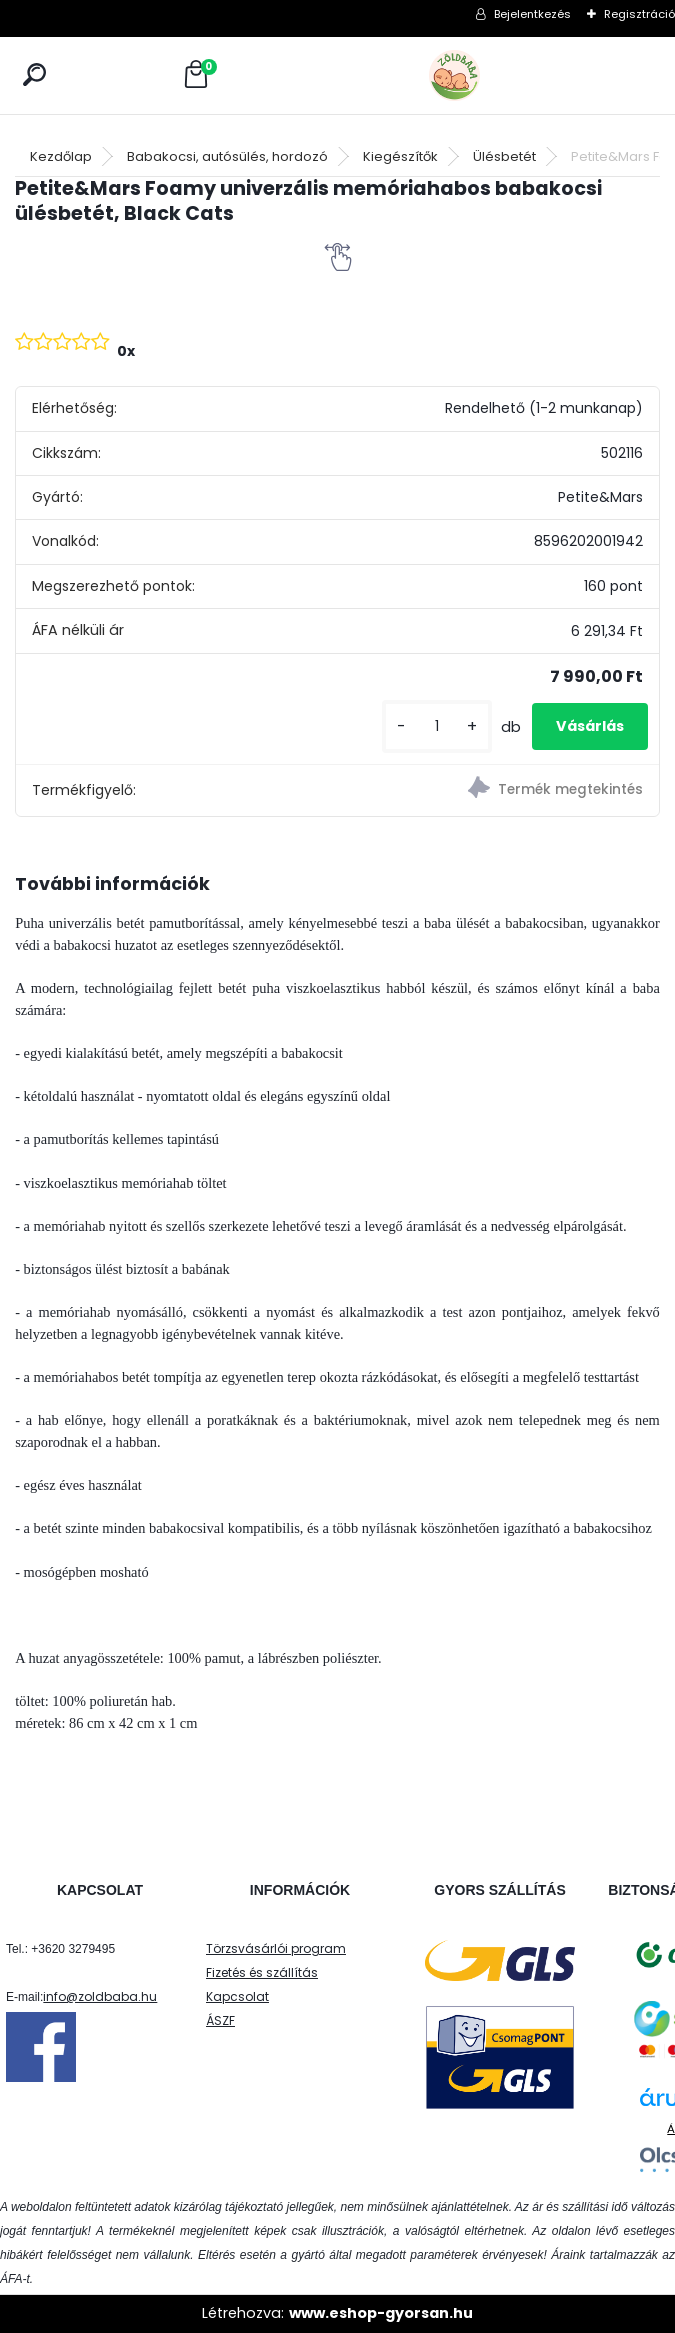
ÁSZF (220, 2020)
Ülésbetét (504, 156)
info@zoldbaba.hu (100, 1996)
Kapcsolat (237, 1996)
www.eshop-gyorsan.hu (381, 2313)
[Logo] (499, 75)
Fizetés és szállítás (262, 1972)
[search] (34, 74)
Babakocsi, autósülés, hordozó (227, 156)
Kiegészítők (400, 156)
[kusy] (437, 726)
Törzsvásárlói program (276, 1948)
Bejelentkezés (532, 14)
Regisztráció (639, 14)
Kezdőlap (61, 156)
